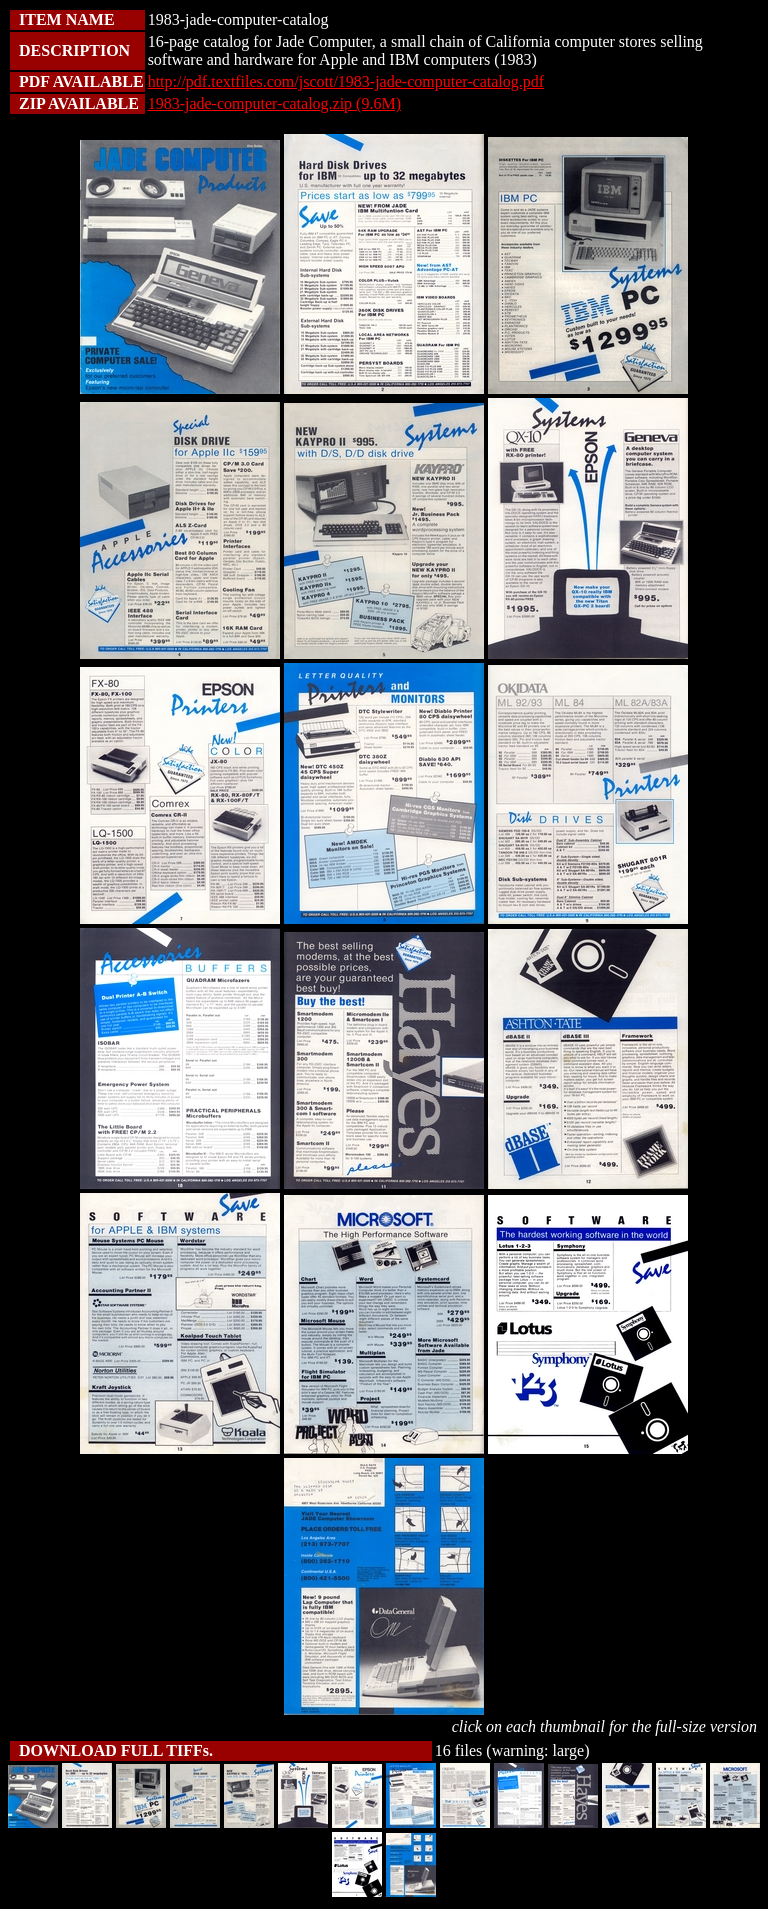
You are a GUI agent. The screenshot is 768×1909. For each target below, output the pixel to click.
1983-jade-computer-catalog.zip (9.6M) (274, 103)
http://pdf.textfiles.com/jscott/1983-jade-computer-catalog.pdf (346, 81)
